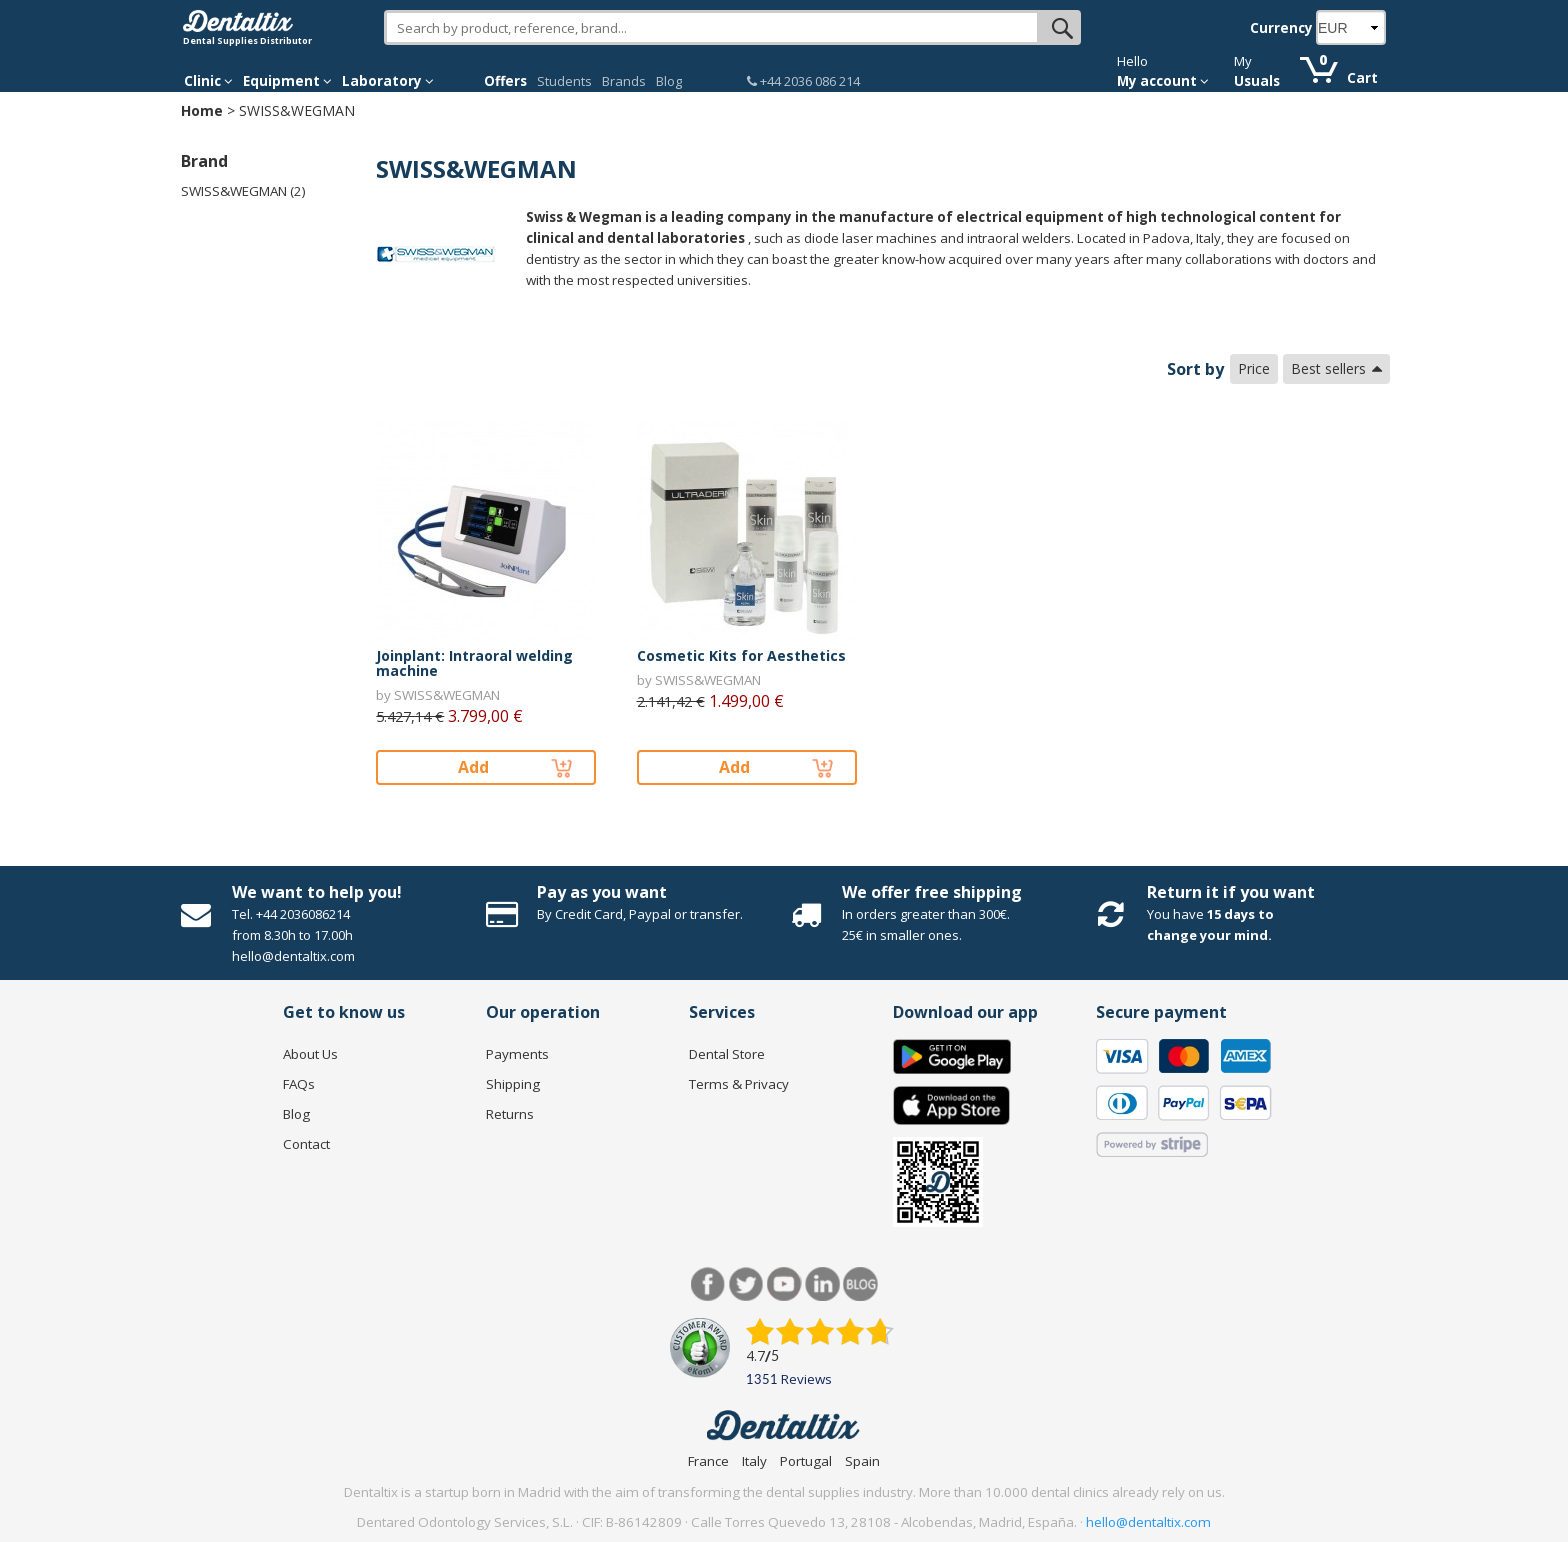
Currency (1281, 28)
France (708, 1461)
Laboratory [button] (388, 81)
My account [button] (1163, 81)
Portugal (806, 1461)
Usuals (1257, 81)
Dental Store (727, 1054)
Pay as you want (602, 892)
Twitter (746, 1284)
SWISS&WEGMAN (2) (243, 191)
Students (564, 81)
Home (202, 110)
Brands (624, 81)
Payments (517, 1054)
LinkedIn (822, 1284)
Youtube (784, 1284)
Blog (669, 81)
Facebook (708, 1284)
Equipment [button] (287, 81)
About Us (310, 1054)
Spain (862, 1461)
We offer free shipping (932, 892)
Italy (754, 1461)
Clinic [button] (208, 81)
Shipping (513, 1084)
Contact (306, 1144)
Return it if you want (1231, 892)
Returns (510, 1114)
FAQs (299, 1084)
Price (1254, 368)
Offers (505, 81)
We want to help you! (317, 892)
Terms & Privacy (739, 1084)
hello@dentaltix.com (1148, 1522)
